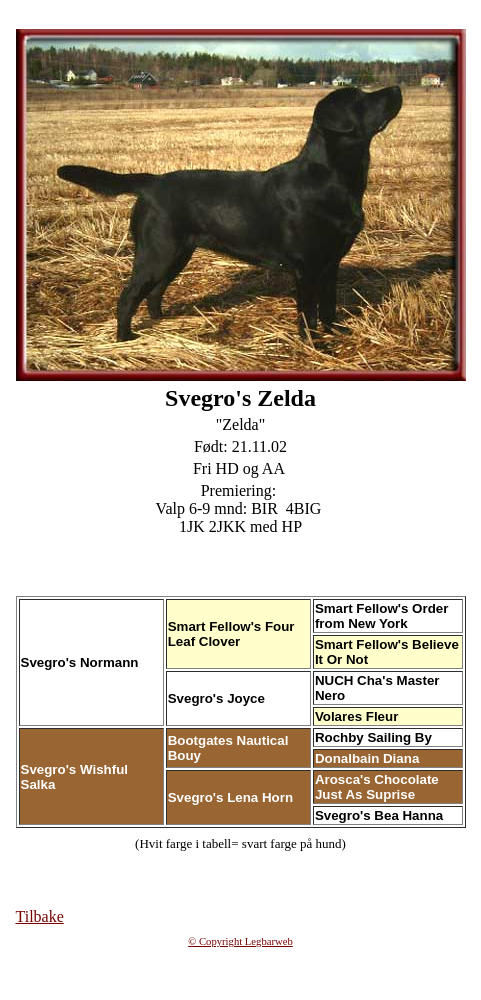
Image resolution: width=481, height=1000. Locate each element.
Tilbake (40, 916)
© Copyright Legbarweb (240, 941)
